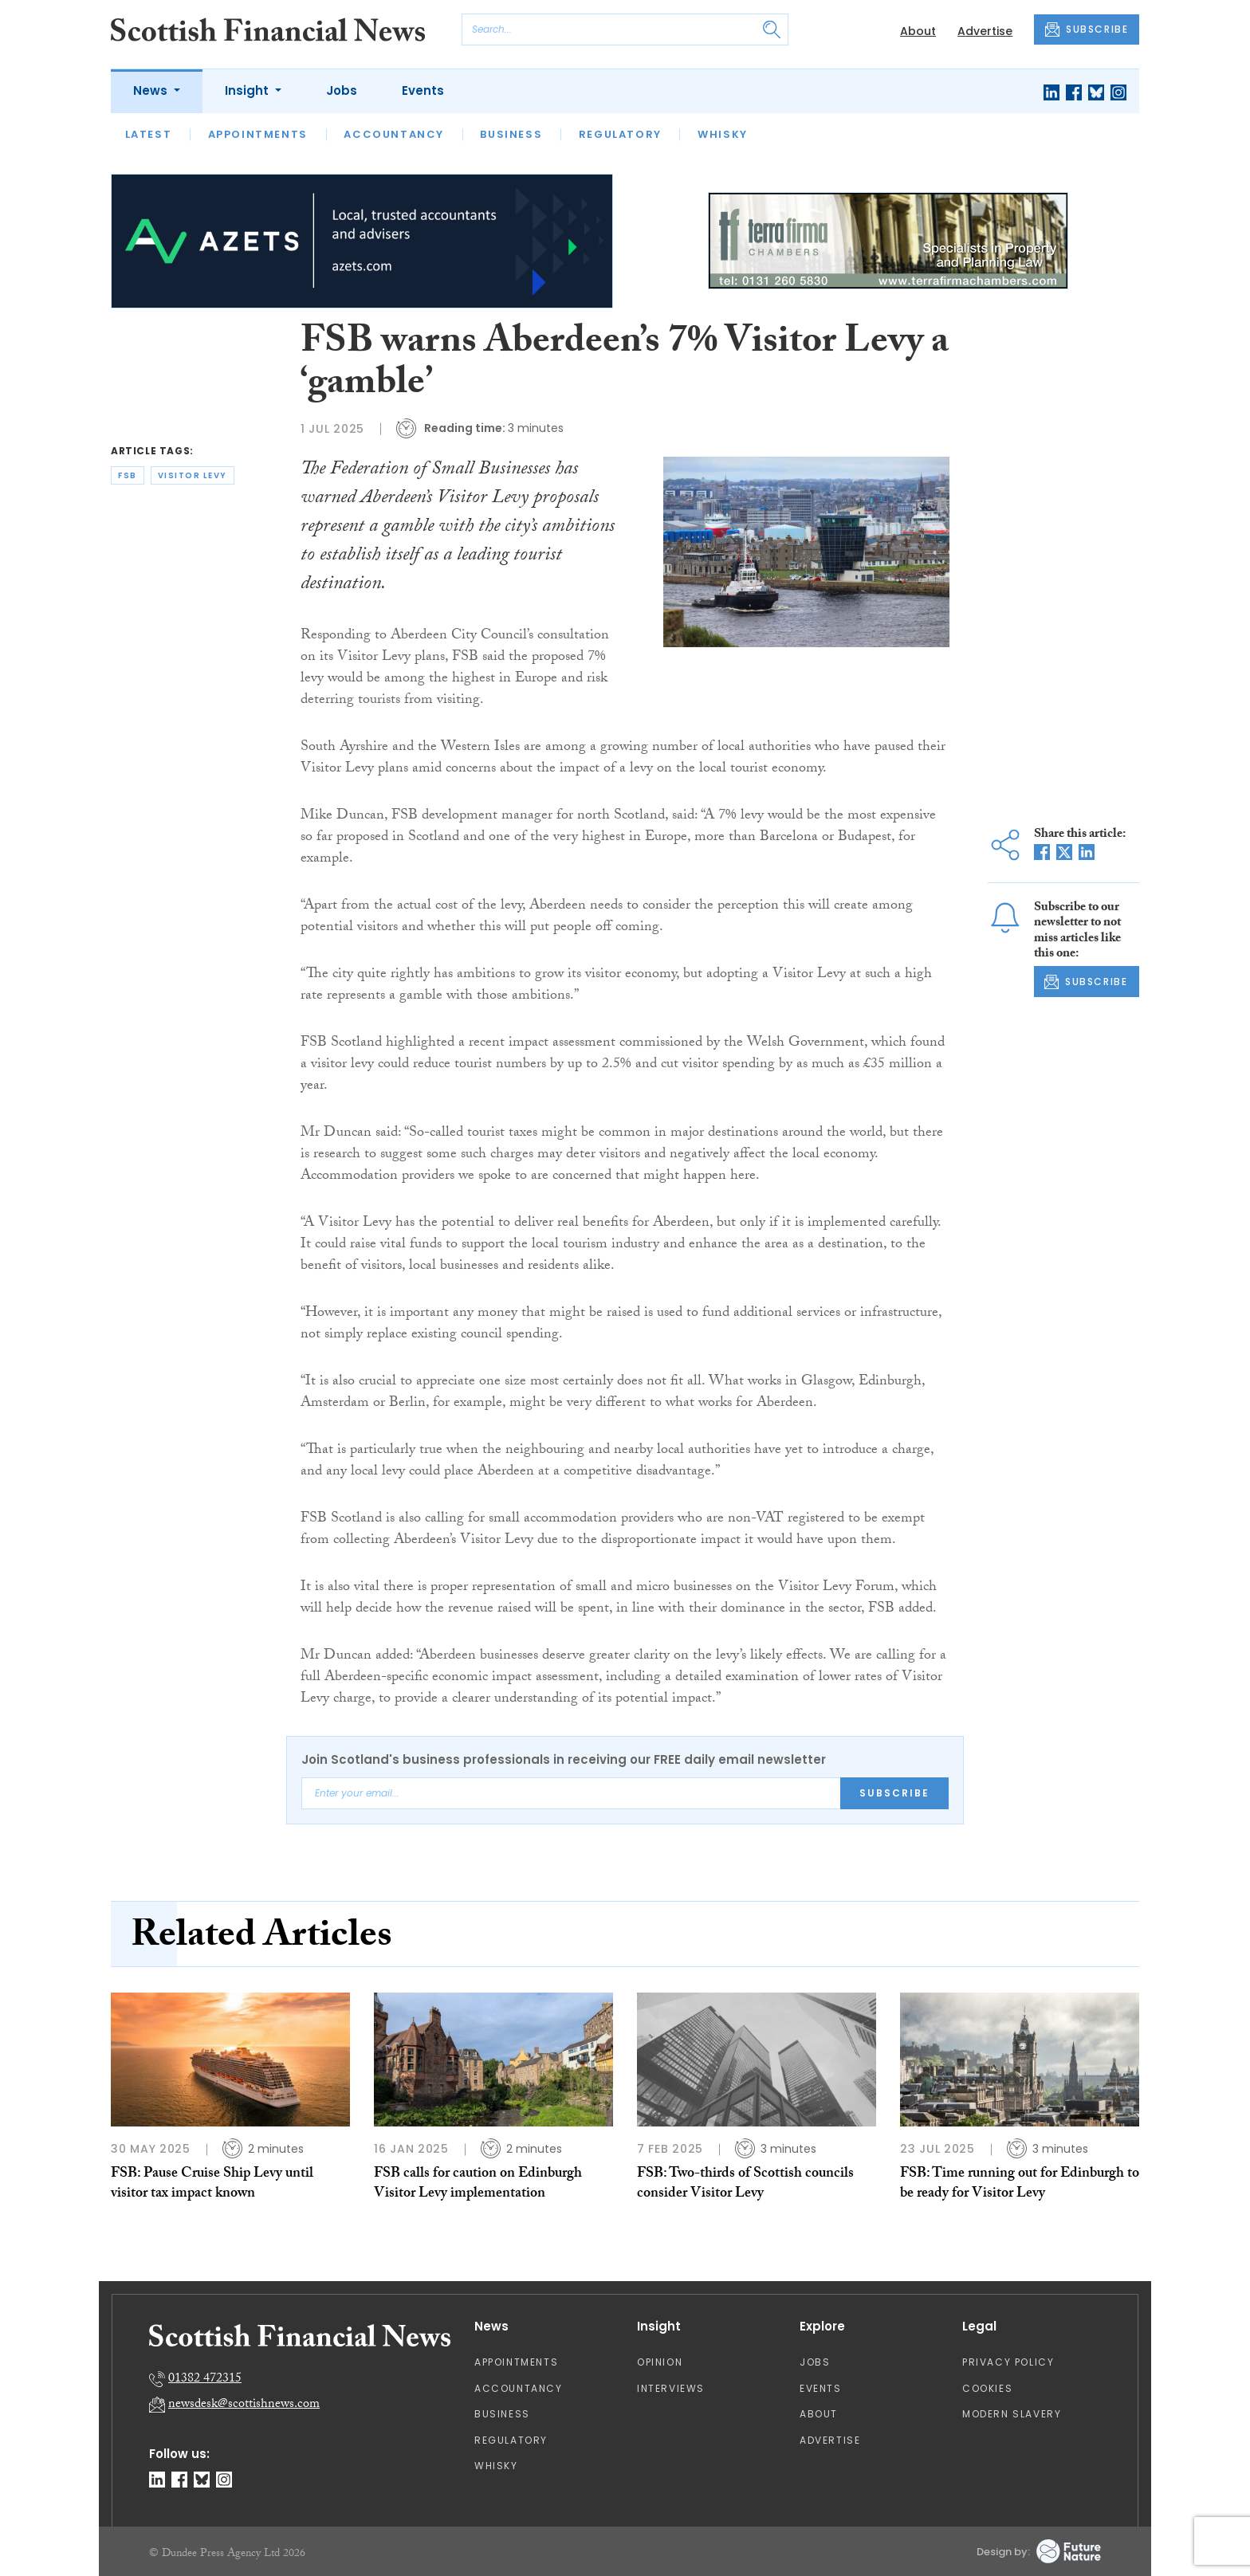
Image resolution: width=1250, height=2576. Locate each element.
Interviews (671, 2388)
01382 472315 (205, 2379)
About (918, 31)
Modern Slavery (1011, 2414)
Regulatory (620, 134)
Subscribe (894, 1793)
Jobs (341, 90)
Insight (248, 90)
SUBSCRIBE (1086, 29)
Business (511, 134)
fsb (127, 475)
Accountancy (394, 134)
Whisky (723, 134)
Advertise (984, 31)
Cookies (987, 2388)
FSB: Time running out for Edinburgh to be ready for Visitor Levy (1019, 2184)
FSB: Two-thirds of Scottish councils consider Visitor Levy (745, 2184)
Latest (148, 134)
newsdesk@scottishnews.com (244, 2405)
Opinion (659, 2362)
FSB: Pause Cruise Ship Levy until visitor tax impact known (212, 2184)
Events (423, 90)
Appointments (258, 134)
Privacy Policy (1008, 2362)
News (152, 90)
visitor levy (192, 475)
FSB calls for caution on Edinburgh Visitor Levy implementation (478, 2184)
